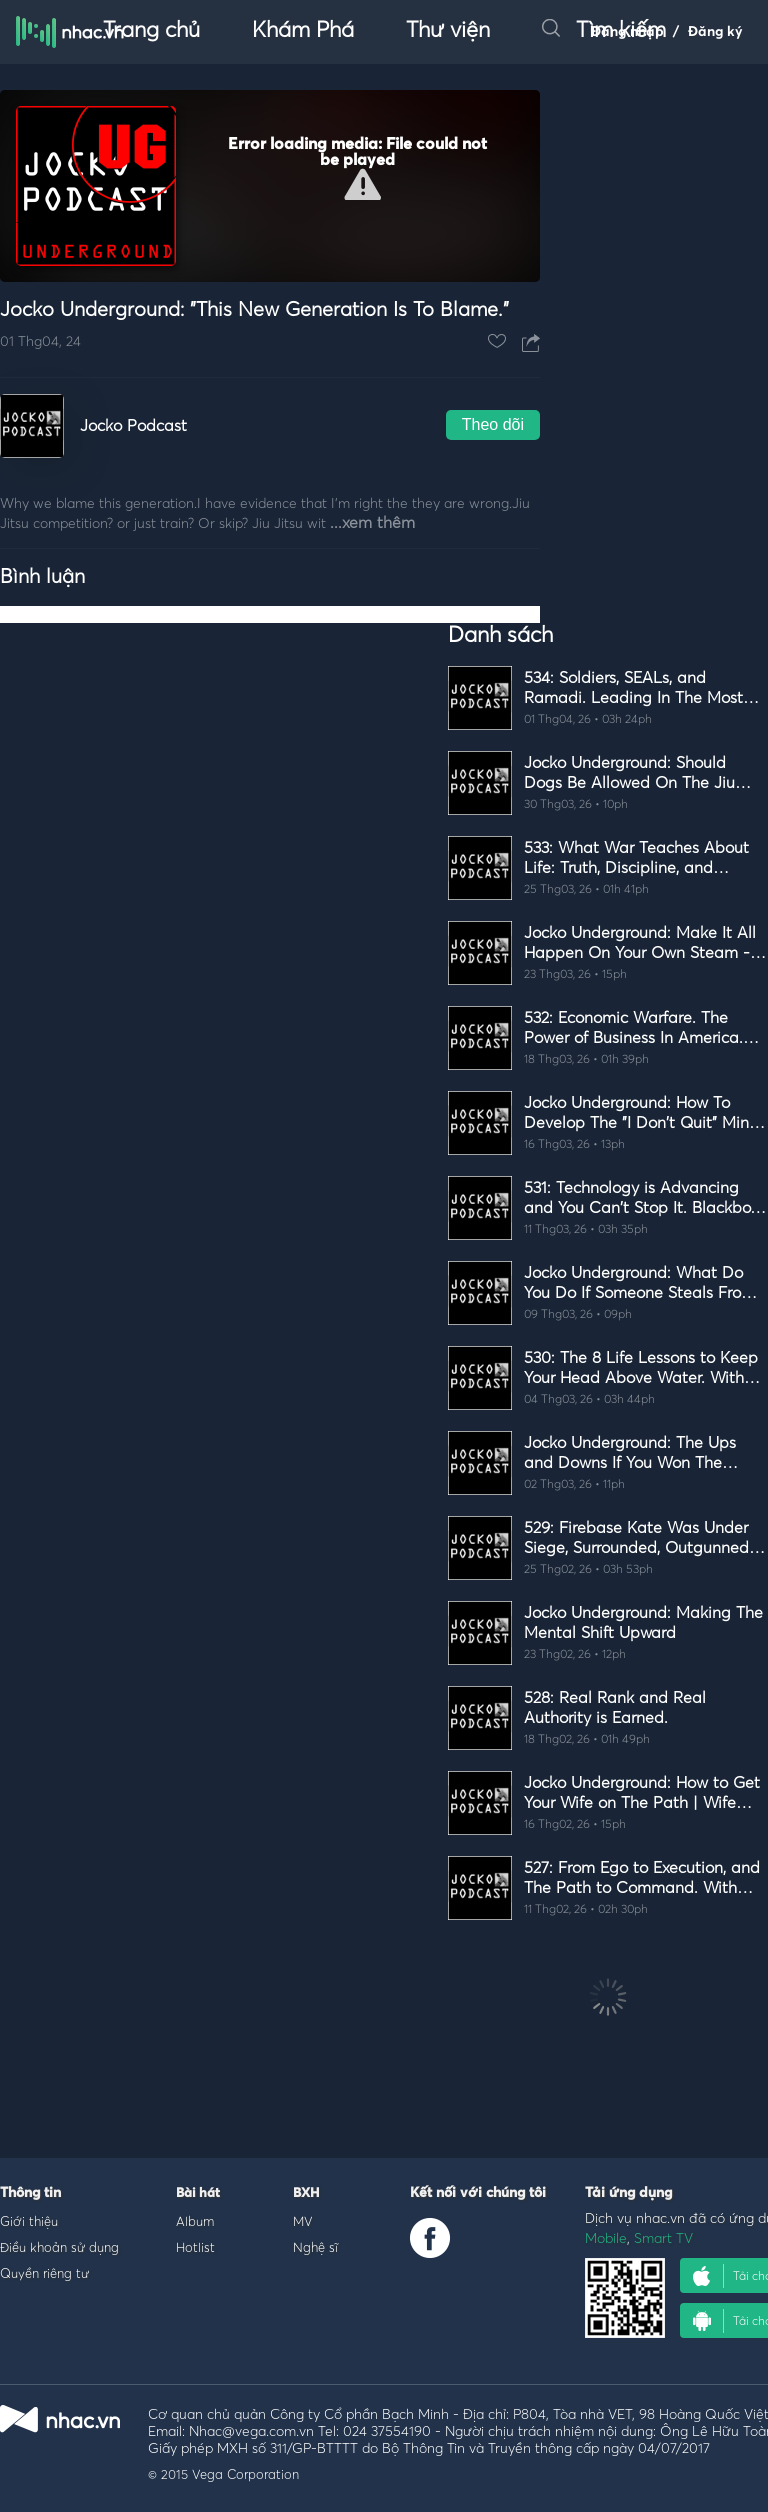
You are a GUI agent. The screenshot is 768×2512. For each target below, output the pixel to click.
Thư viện (448, 31)
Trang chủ (151, 31)
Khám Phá (303, 31)
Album (195, 2221)
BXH (306, 2193)
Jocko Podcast (133, 426)
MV (303, 2221)
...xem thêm (372, 523)
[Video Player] (270, 186)
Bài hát (198, 2193)
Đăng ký (715, 32)
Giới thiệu (29, 2221)
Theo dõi (493, 424)
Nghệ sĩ (315, 2247)
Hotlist (195, 2247)
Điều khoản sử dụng (59, 2247)
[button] (362, 184)
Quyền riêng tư (44, 2273)
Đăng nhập (627, 32)
